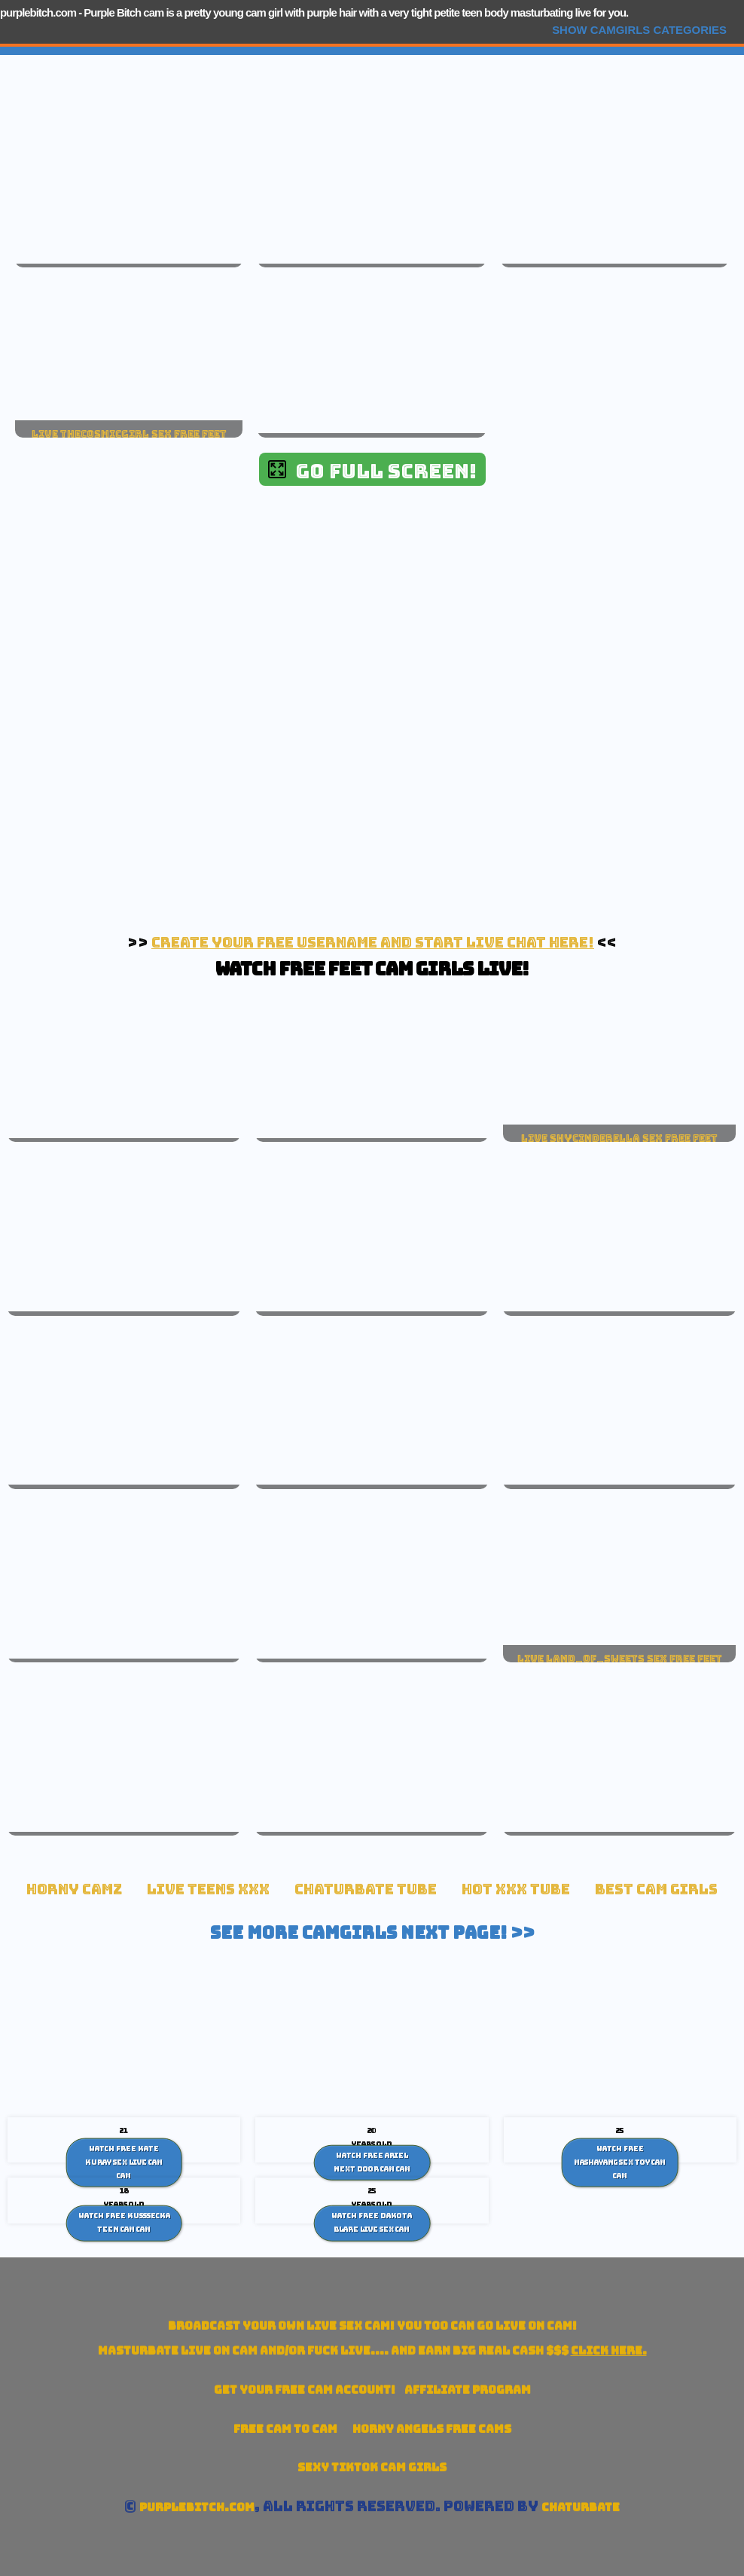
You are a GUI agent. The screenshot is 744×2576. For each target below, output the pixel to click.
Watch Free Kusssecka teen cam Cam (124, 2222)
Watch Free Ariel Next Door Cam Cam (372, 2162)
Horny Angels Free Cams (431, 2429)
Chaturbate (580, 2507)
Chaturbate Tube (365, 1889)
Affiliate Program (467, 2389)
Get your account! (304, 2389)
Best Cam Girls (656, 1889)
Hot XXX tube (516, 1889)
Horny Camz (74, 1889)
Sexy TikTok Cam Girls (372, 2467)
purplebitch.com (38, 12)
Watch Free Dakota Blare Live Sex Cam (371, 2222)
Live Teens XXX (208, 1889)
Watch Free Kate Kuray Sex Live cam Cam (124, 2162)
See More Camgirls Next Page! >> (372, 1932)
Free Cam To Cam (285, 2429)
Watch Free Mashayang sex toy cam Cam (620, 2162)
